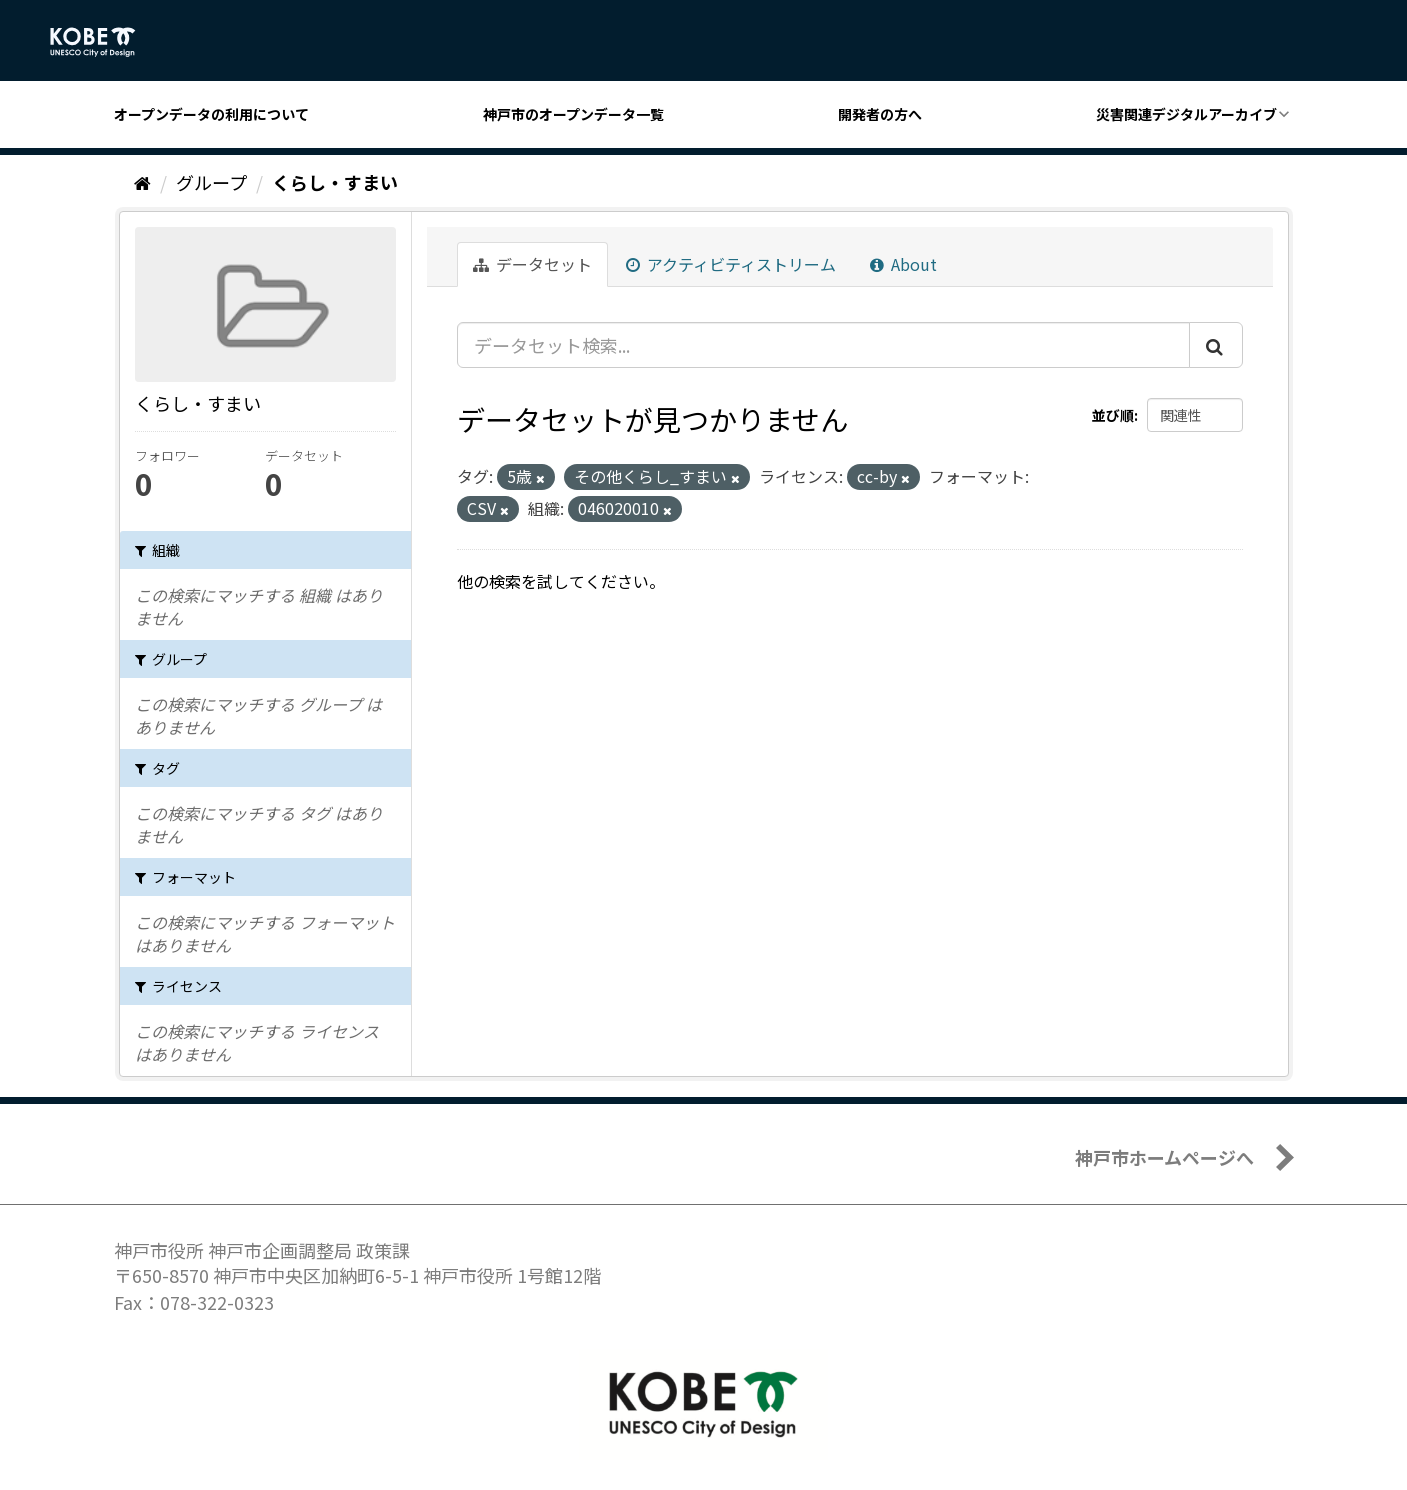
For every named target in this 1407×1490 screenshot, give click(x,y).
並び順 (1113, 415)
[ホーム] (142, 182)
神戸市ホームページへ (1164, 1157)
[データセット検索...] (823, 345)
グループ (211, 182)
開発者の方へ (880, 114)
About (903, 264)
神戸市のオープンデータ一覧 (573, 114)
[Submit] (1216, 345)
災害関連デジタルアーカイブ (1186, 114)
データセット (532, 264)
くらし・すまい (335, 182)
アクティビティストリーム (731, 264)
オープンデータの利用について (211, 114)
